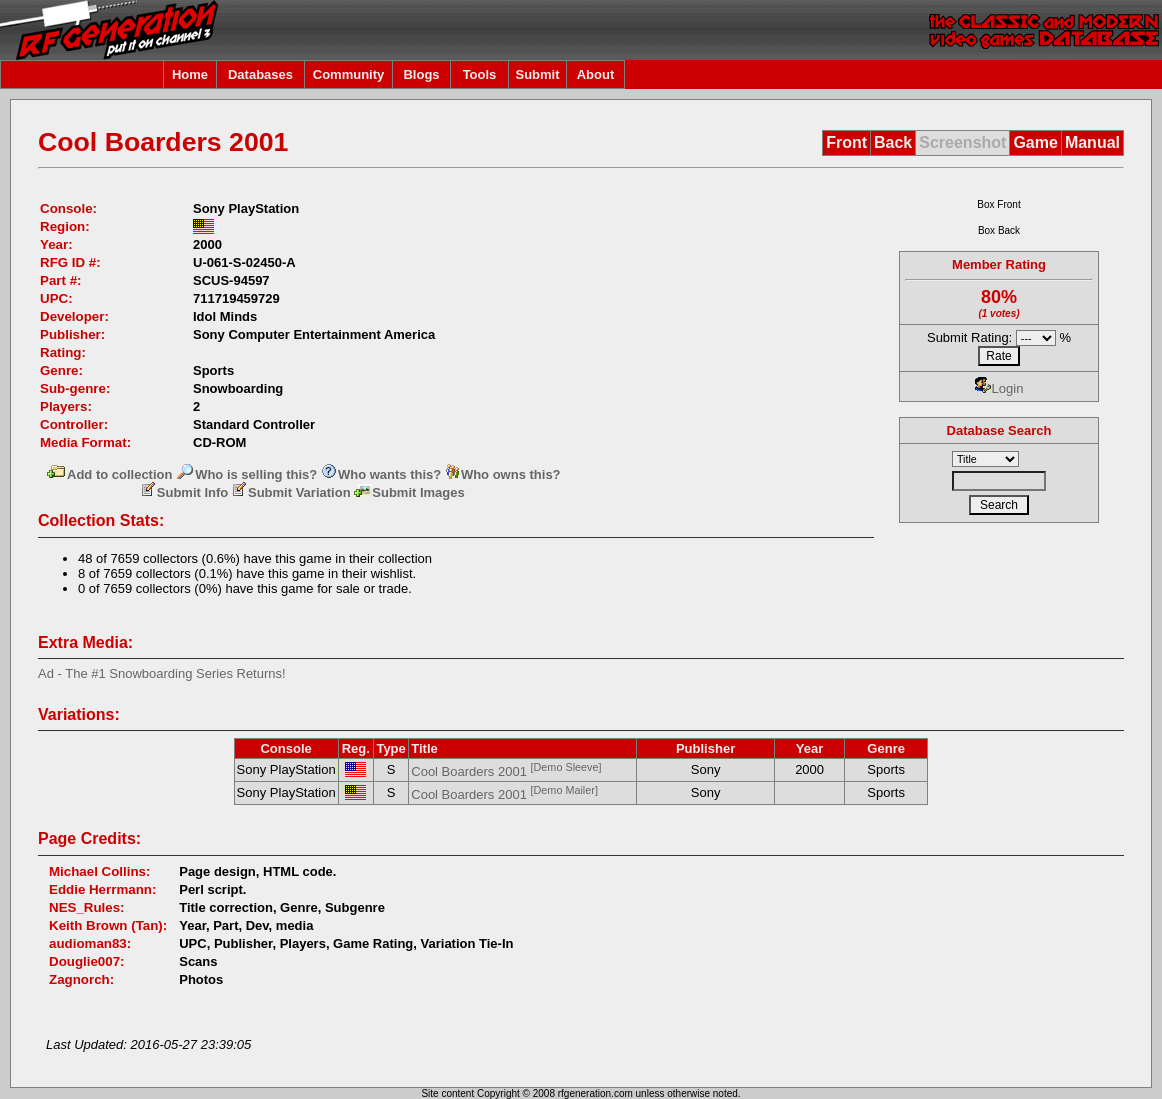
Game (1035, 142)
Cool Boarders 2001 (506, 771)
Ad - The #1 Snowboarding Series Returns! (162, 673)
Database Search (999, 430)
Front (846, 142)
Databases (260, 74)
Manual (1092, 142)
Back (893, 142)
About (596, 74)
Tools (480, 74)
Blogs (421, 74)
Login (999, 388)
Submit (537, 74)
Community (349, 74)
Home (190, 74)
